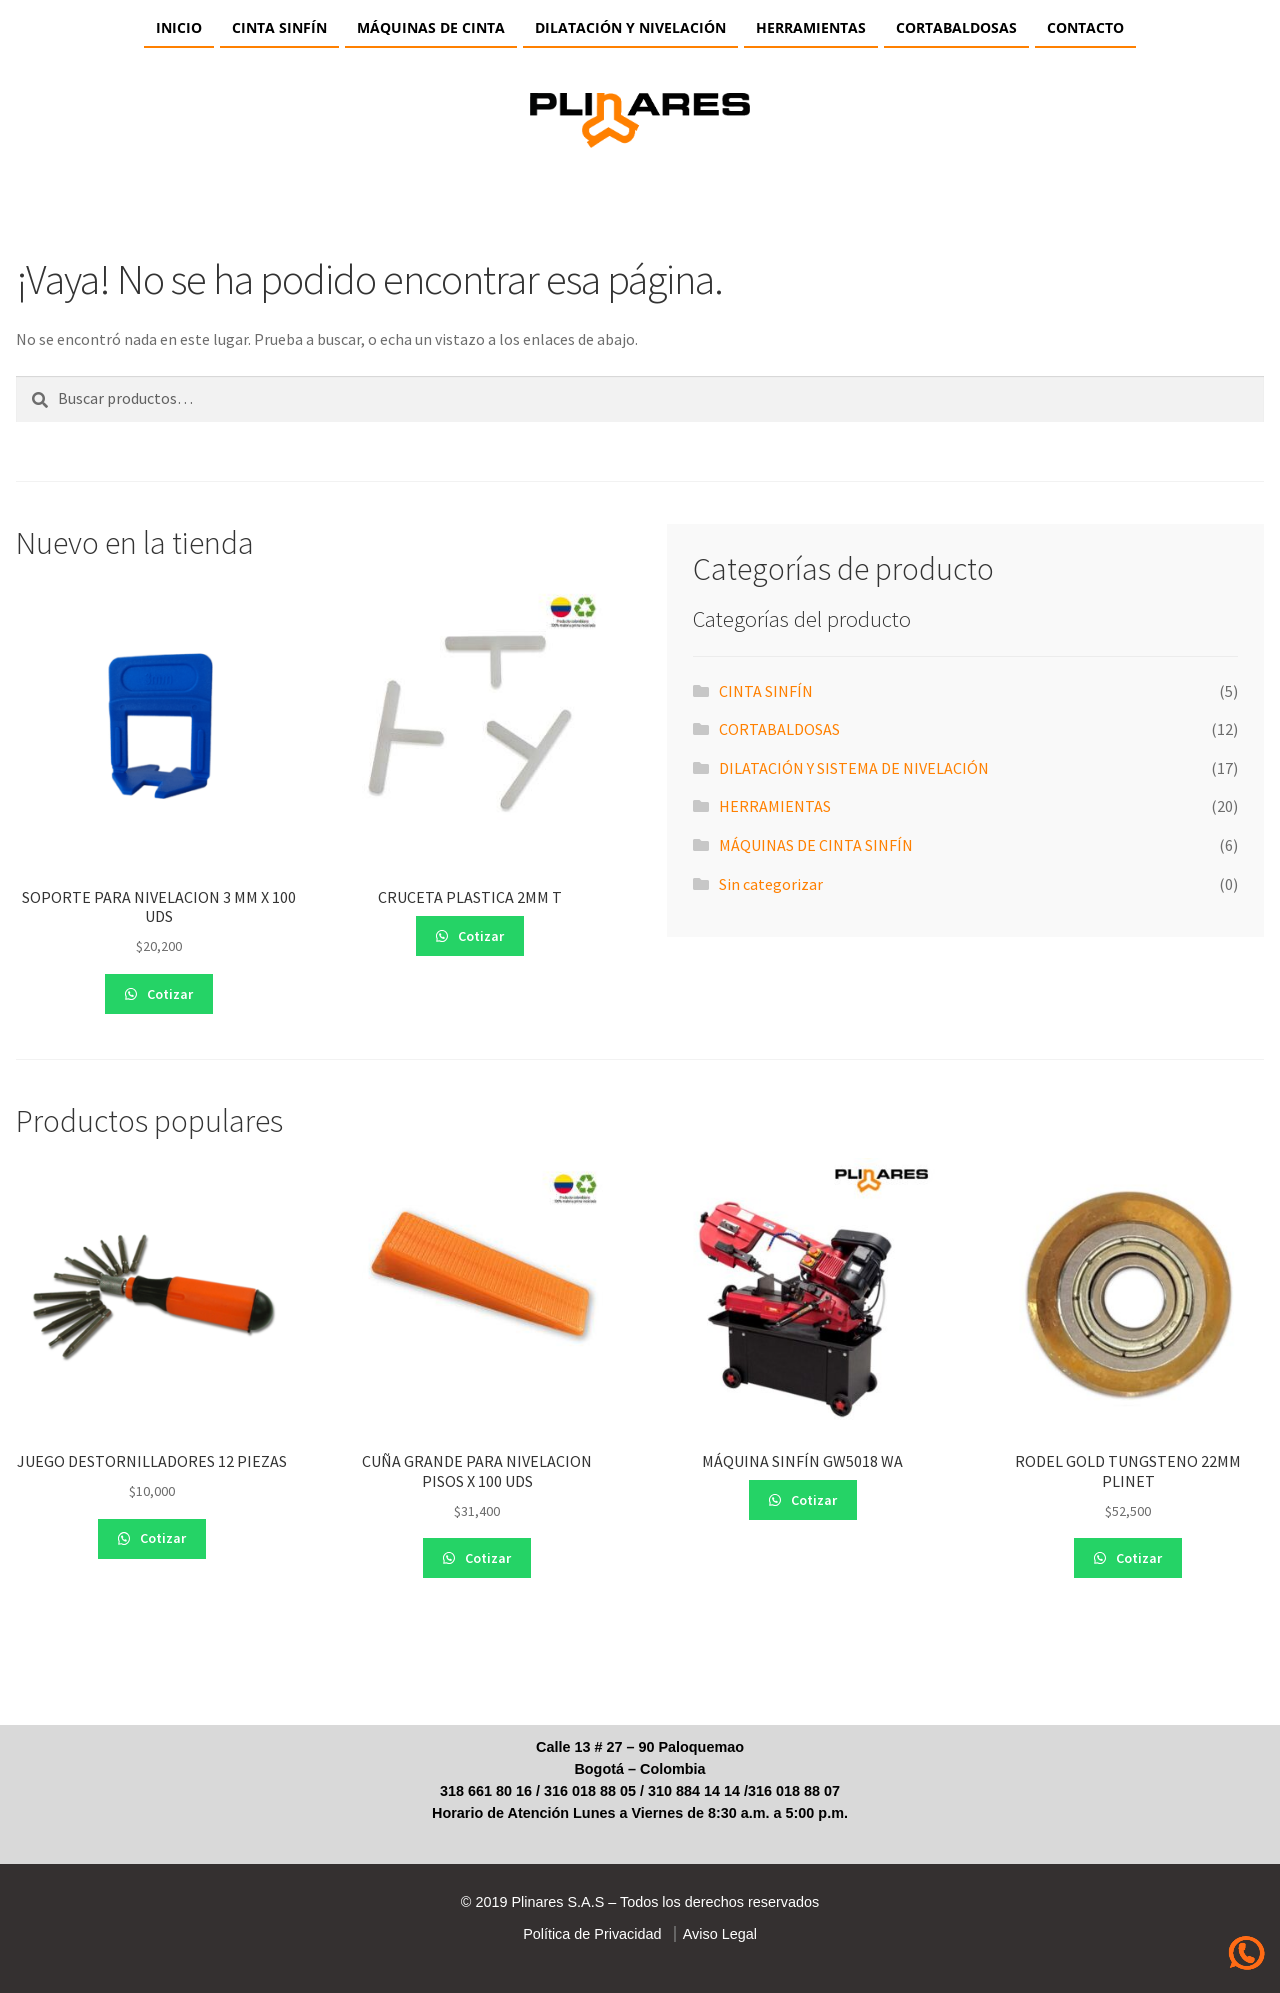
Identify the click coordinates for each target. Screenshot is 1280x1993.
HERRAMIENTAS (811, 27)
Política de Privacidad (592, 1934)
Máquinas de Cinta (431, 27)
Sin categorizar (771, 884)
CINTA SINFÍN (279, 27)
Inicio (179, 27)
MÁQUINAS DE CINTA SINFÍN (816, 845)
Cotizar (168, 994)
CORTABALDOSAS (956, 27)
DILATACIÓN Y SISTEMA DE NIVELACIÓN (854, 768)
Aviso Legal (716, 1934)
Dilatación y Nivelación (630, 27)
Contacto (1085, 27)
